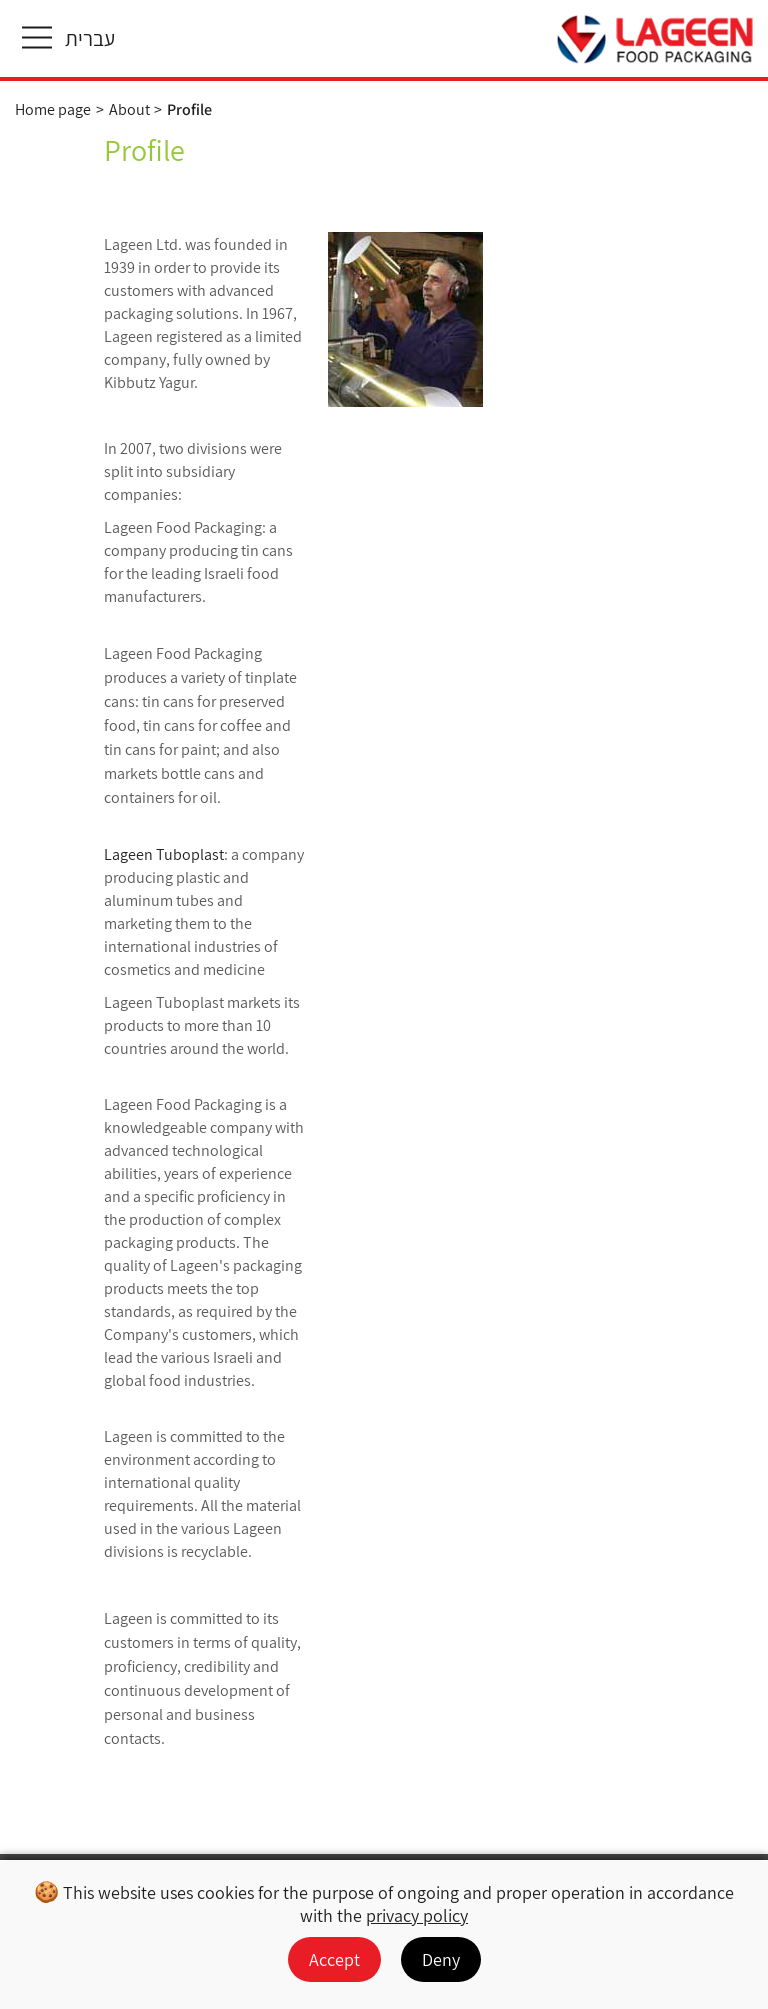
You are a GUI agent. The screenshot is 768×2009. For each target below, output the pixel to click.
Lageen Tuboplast (164, 854)
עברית (90, 38)
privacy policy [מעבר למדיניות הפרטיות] (417, 1915)
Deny (441, 1959)
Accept (334, 1959)
